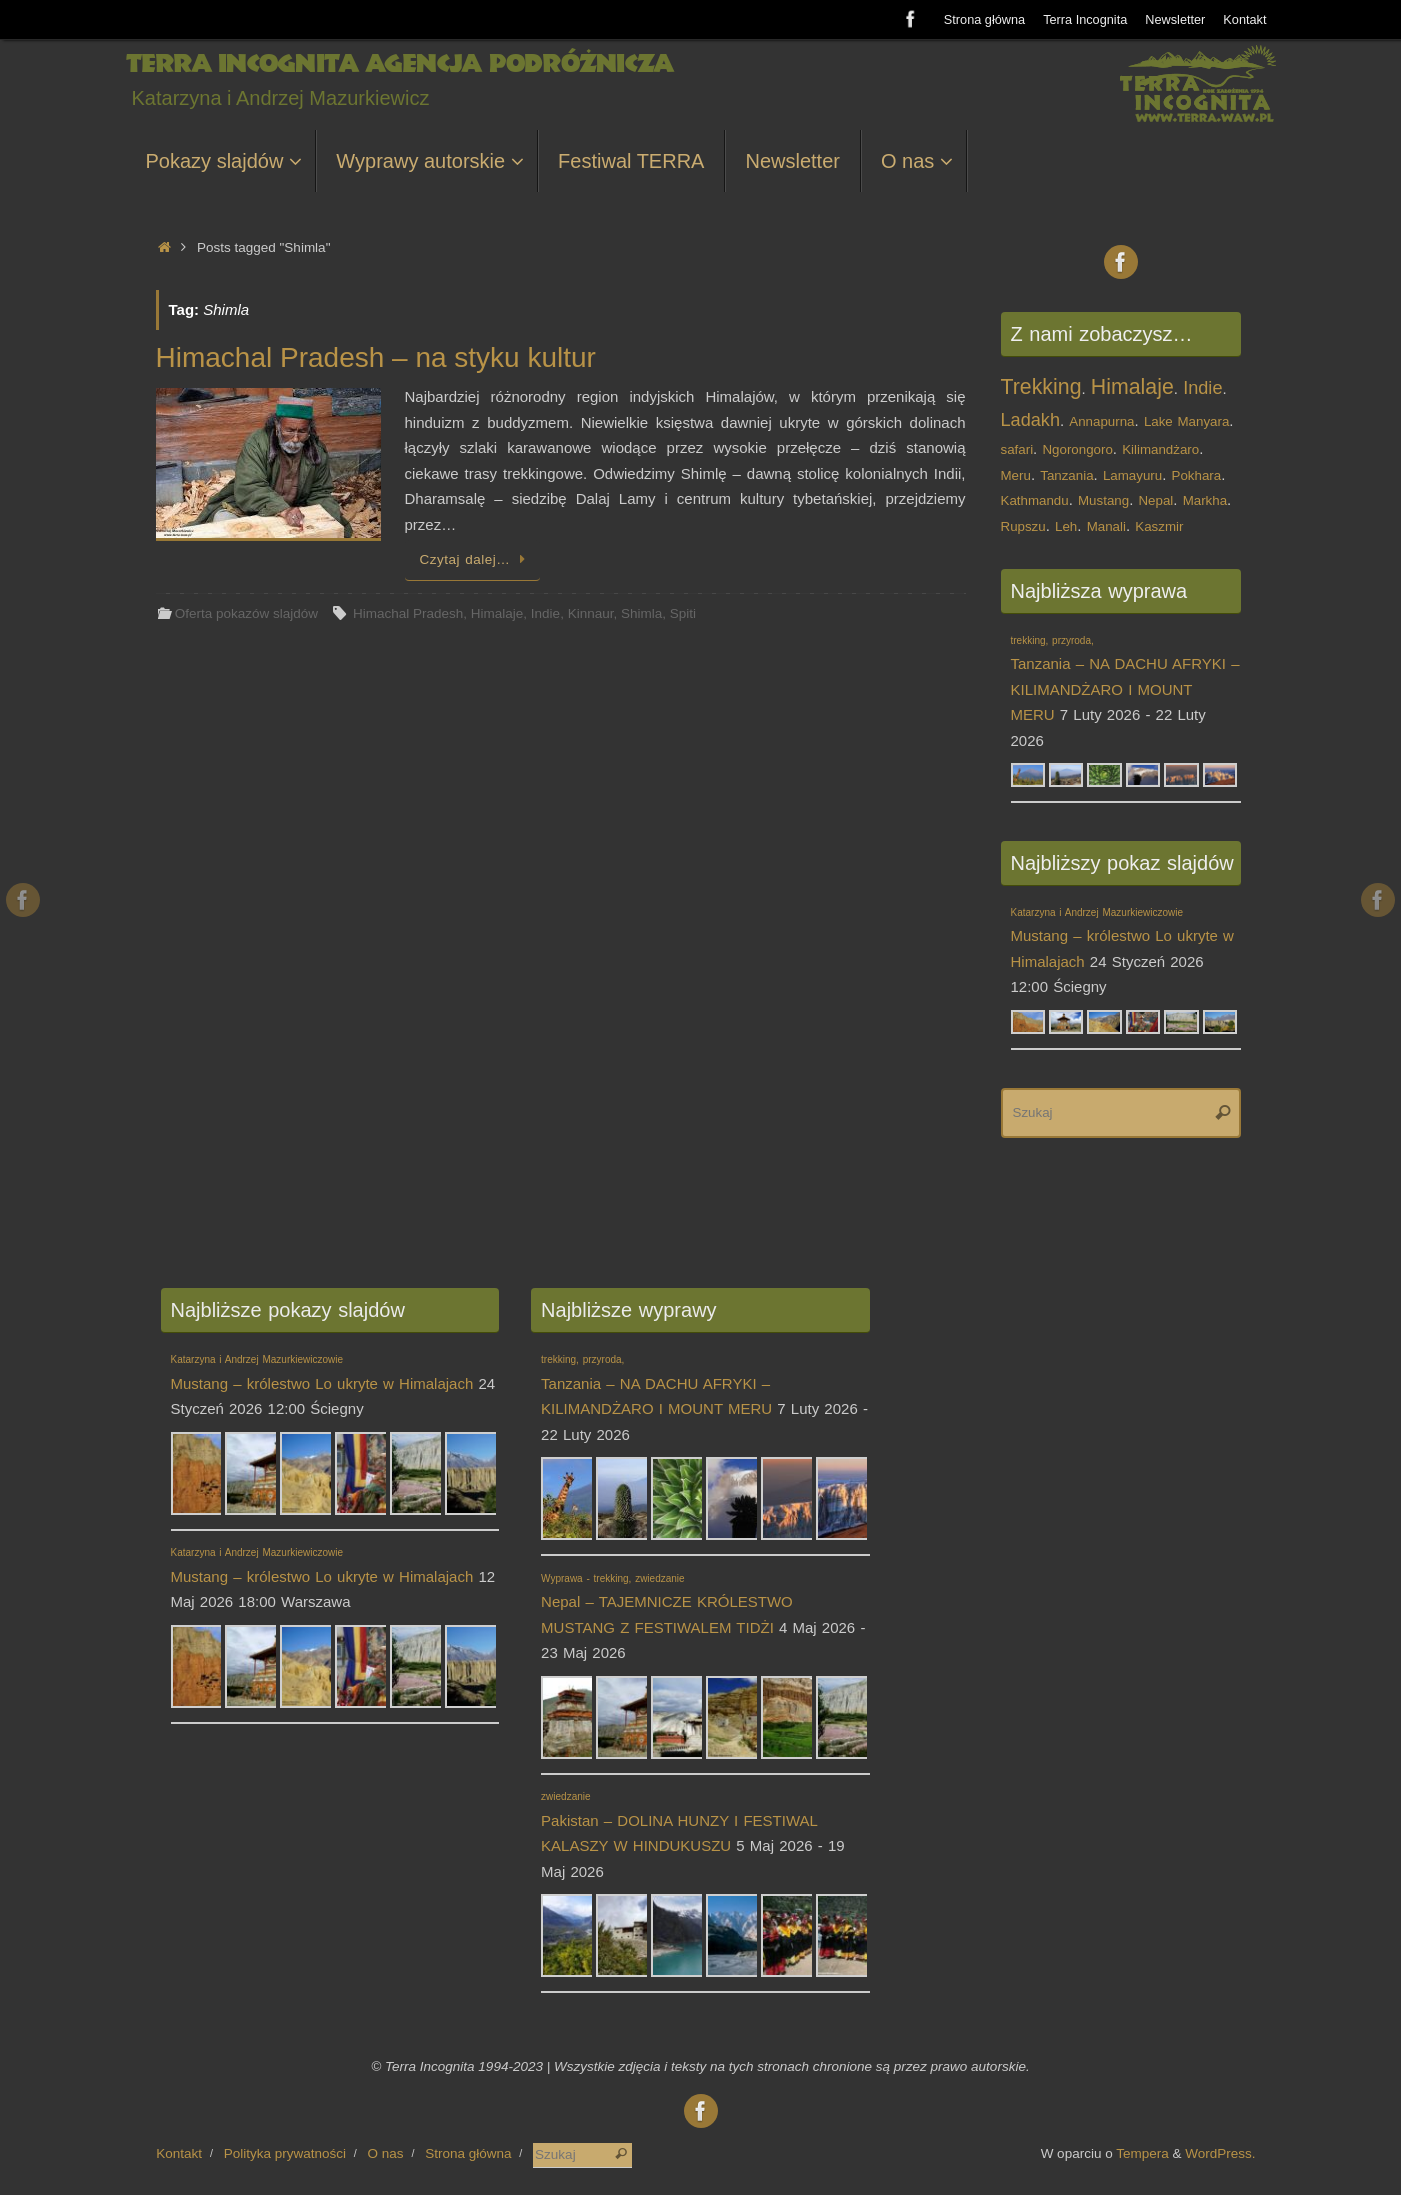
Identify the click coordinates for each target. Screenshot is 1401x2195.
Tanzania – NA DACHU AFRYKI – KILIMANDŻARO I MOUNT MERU (656, 1385)
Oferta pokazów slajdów (246, 613)
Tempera (1142, 2153)
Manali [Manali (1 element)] (1106, 526)
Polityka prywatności (285, 2153)
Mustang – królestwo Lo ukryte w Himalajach (1122, 938)
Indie (545, 613)
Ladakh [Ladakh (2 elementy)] (1030, 420)
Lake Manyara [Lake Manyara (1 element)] (1186, 421)
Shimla (641, 613)
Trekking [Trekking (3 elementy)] (1041, 387)
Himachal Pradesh (408, 613)
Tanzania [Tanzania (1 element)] (1066, 475)
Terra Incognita (1085, 19)
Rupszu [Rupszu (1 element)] (1023, 526)
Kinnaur (591, 613)
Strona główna (984, 19)
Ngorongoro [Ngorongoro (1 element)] (1077, 449)
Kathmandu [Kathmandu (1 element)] (1035, 500)
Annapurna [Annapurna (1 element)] (1101, 421)
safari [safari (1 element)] (1017, 449)
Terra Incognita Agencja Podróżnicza (399, 64)
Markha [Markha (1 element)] (1205, 500)
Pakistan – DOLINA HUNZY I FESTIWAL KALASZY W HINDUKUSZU (679, 1822)
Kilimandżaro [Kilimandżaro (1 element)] (1160, 449)
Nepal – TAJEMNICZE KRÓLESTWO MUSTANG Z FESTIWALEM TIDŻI (667, 1604)
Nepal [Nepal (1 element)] (1155, 500)
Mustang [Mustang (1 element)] (1103, 500)
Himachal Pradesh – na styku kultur (376, 357)
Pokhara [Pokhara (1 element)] (1197, 475)
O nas (386, 2153)
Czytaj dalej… (476, 559)
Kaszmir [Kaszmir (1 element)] (1159, 526)
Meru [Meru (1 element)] (1016, 475)
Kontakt (1244, 19)
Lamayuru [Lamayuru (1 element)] (1132, 475)
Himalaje (497, 613)
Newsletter (1175, 19)
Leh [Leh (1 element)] (1066, 526)
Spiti (683, 613)
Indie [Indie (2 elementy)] (1202, 388)
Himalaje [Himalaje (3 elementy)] (1132, 387)
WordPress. (1220, 2153)
